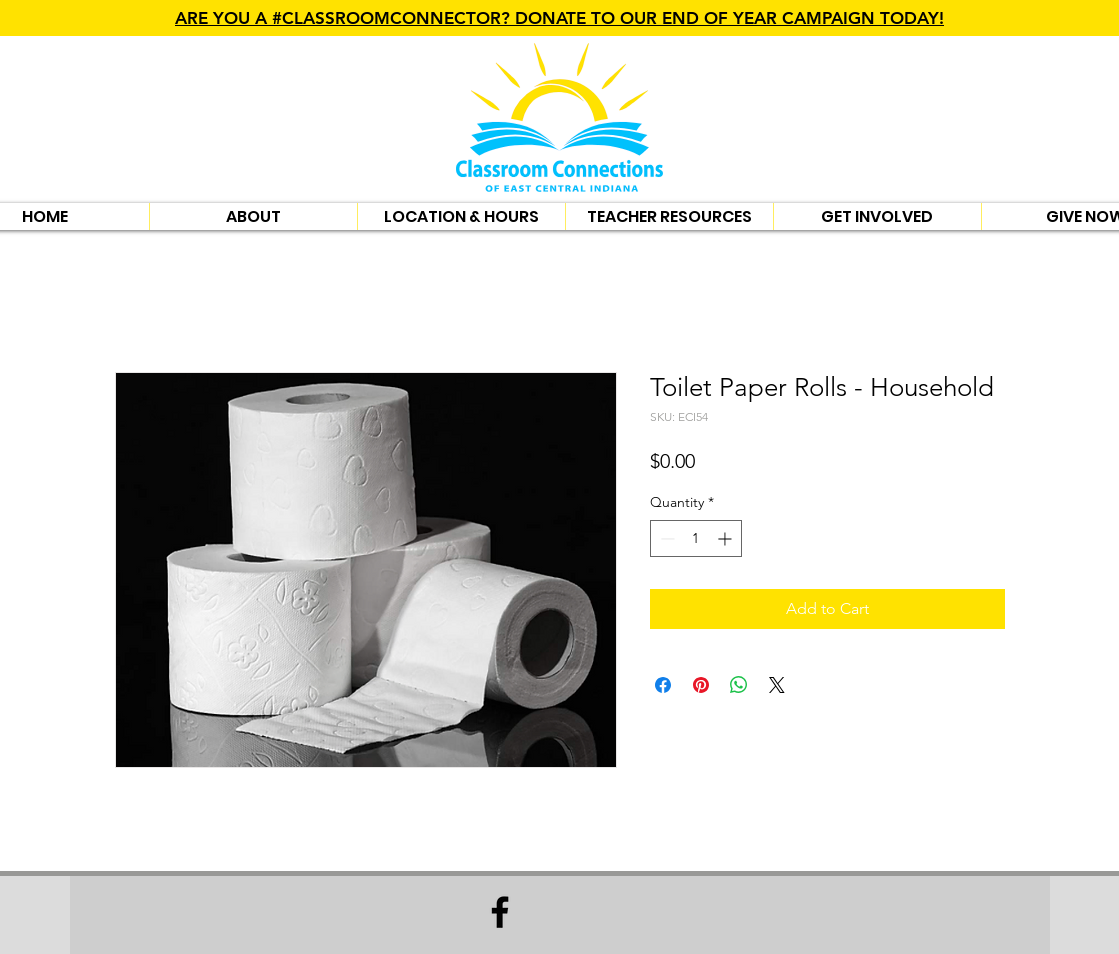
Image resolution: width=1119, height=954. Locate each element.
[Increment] (726, 538)
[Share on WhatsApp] (739, 685)
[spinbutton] (696, 538)
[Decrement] (665, 538)
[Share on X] (777, 685)
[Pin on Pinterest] (701, 685)
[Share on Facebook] (663, 685)
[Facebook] (500, 912)
